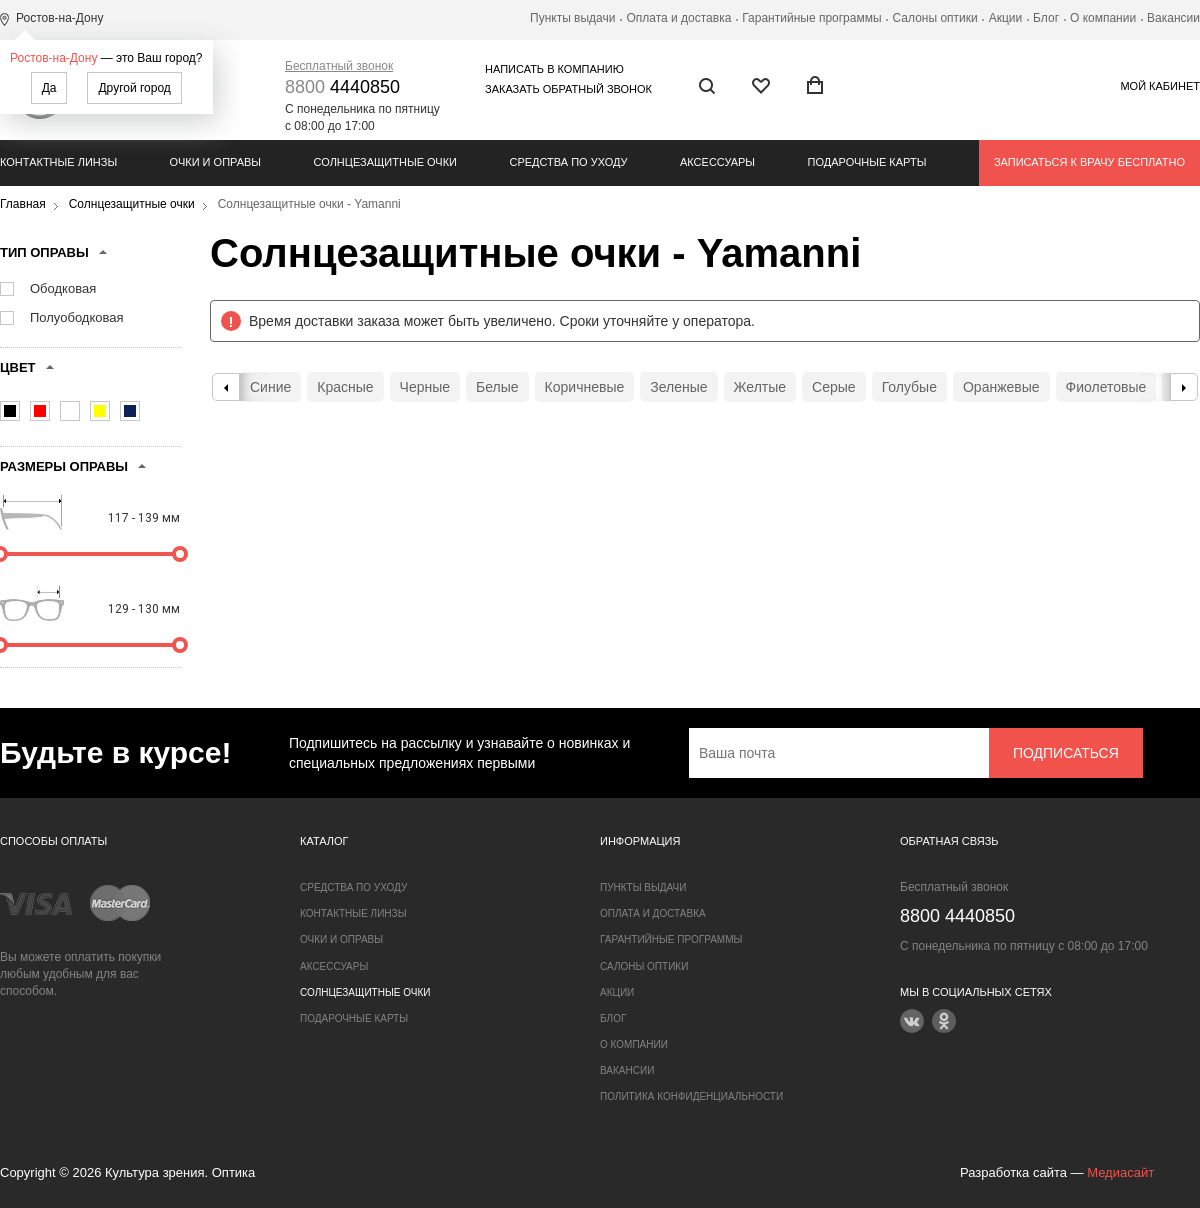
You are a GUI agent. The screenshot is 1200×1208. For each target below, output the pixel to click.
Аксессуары (717, 162)
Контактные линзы (58, 162)
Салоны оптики (935, 18)
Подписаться (1066, 753)
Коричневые (585, 387)
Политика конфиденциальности (691, 1096)
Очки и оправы (215, 162)
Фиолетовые (1106, 387)
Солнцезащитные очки (385, 162)
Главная (23, 204)
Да (49, 88)
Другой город (134, 88)
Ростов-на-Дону (53, 58)
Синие (270, 387)
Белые (497, 387)
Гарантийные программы (811, 18)
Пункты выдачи (572, 18)
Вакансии (1173, 18)
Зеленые (678, 387)
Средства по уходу (568, 162)
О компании (1103, 18)
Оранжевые (1001, 387)
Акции (1006, 18)
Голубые (909, 387)
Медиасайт (1120, 1172)
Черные (425, 387)
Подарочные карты (867, 162)
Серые (834, 387)
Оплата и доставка (678, 18)
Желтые (760, 387)
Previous (226, 387)
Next (1184, 387)
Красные (345, 387)
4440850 (342, 87)
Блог (1046, 18)
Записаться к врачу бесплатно (1089, 162)
